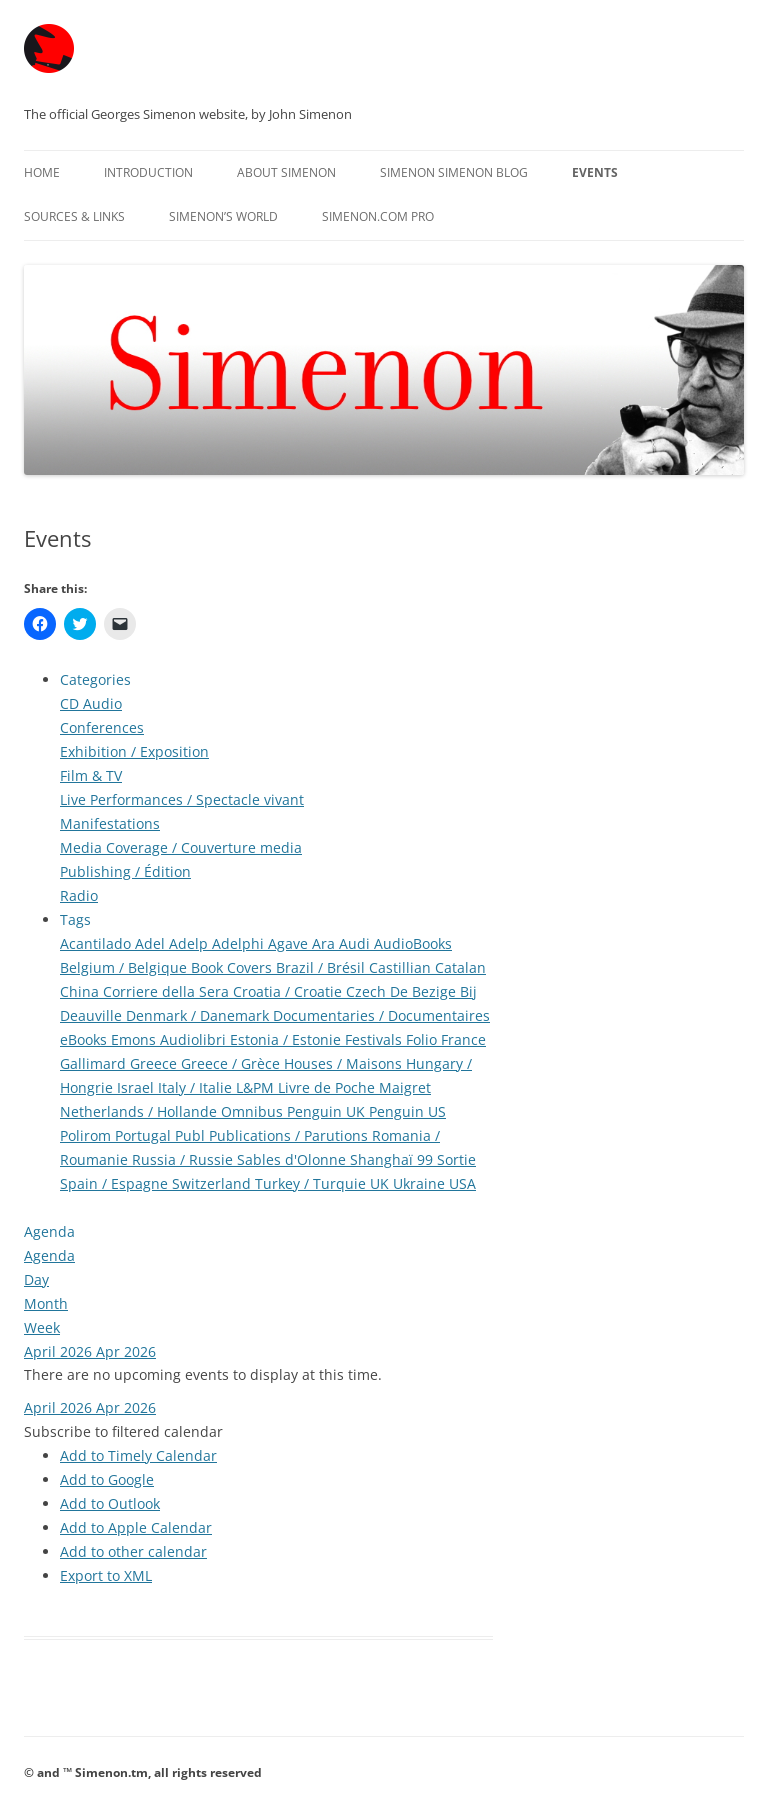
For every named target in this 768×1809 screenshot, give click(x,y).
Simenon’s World (223, 216)
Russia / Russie (184, 1159)
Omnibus (254, 1111)
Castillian (402, 967)
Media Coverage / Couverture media (181, 847)
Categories (95, 679)
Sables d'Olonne (293, 1159)
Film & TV (91, 775)
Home (42, 172)
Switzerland (213, 1183)
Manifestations (110, 823)
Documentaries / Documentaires (381, 1015)
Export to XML (106, 1575)
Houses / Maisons (345, 1063)
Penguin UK (328, 1111)
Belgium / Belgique (125, 967)
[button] (123, 1431)
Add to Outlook (110, 1503)
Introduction (148, 172)
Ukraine (421, 1183)
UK (381, 1183)
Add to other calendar (133, 1551)
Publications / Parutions (290, 1135)
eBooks (85, 1039)
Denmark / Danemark (199, 1015)
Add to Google (107, 1479)
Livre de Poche (328, 1087)
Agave (290, 943)
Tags (75, 919)
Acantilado (97, 943)
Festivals (375, 1039)
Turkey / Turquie (312, 1183)
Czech (368, 991)
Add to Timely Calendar (138, 1455)
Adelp (190, 943)
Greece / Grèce (232, 1063)
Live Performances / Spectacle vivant (182, 799)
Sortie (456, 1159)
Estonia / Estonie (287, 1039)
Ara (325, 943)
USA (462, 1183)
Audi (356, 943)
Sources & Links (74, 216)
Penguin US (407, 1111)
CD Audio (91, 703)
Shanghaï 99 (393, 1159)
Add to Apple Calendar (136, 1527)
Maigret (405, 1087)
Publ (192, 1135)
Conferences (102, 727)
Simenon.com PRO (378, 216)
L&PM (257, 1087)
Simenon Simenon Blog (454, 172)
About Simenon (286, 172)
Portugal (145, 1135)
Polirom (87, 1135)
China (81, 991)
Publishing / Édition (125, 871)
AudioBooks (413, 943)
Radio (79, 895)
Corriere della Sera (168, 991)
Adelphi (240, 943)
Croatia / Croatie (289, 991)
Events (595, 172)
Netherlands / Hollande (140, 1111)
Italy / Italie (197, 1087)
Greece (155, 1063)
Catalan (460, 967)
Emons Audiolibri (170, 1039)
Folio (423, 1039)
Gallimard (95, 1063)
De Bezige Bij (433, 991)
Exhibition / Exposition (134, 751)
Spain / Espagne (116, 1183)
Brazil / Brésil (322, 967)
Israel (137, 1087)
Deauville (93, 1015)
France (463, 1039)
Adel (152, 943)
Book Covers (233, 967)
